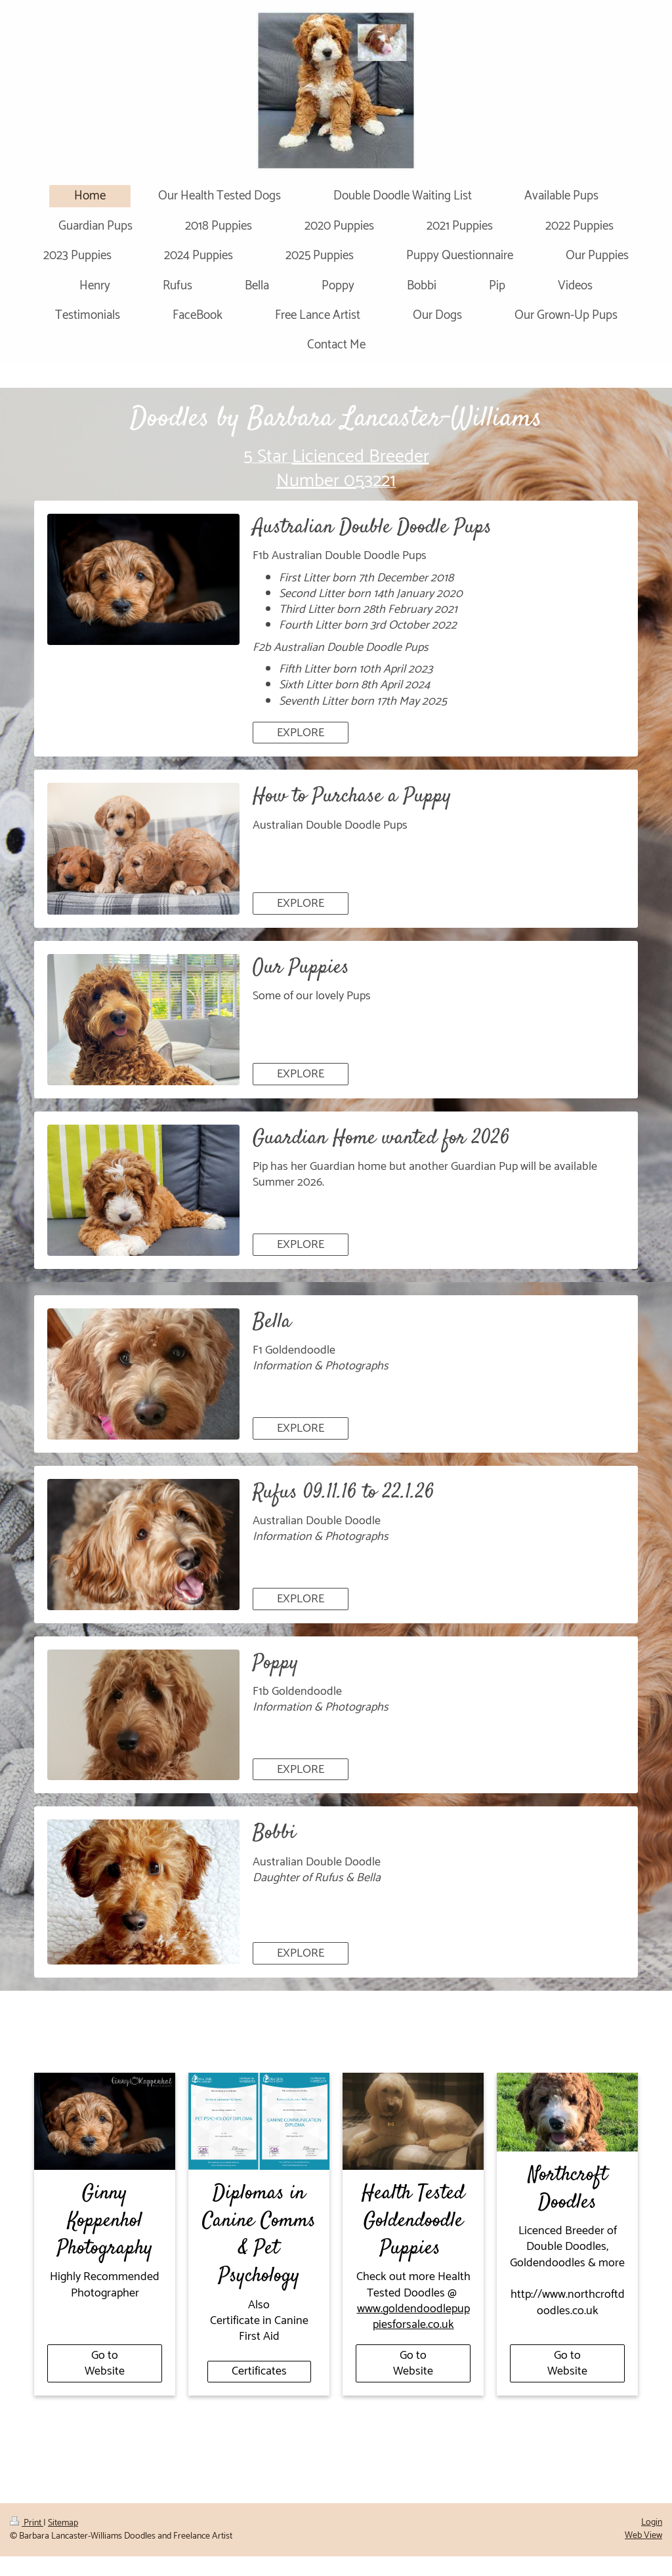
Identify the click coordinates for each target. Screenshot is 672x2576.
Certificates (259, 2371)
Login (651, 2522)
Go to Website (105, 2363)
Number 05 (320, 481)
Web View (643, 2535)
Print (26, 2523)
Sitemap (63, 2523)
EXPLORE (300, 733)
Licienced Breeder (360, 457)
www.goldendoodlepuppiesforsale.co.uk (413, 2317)
